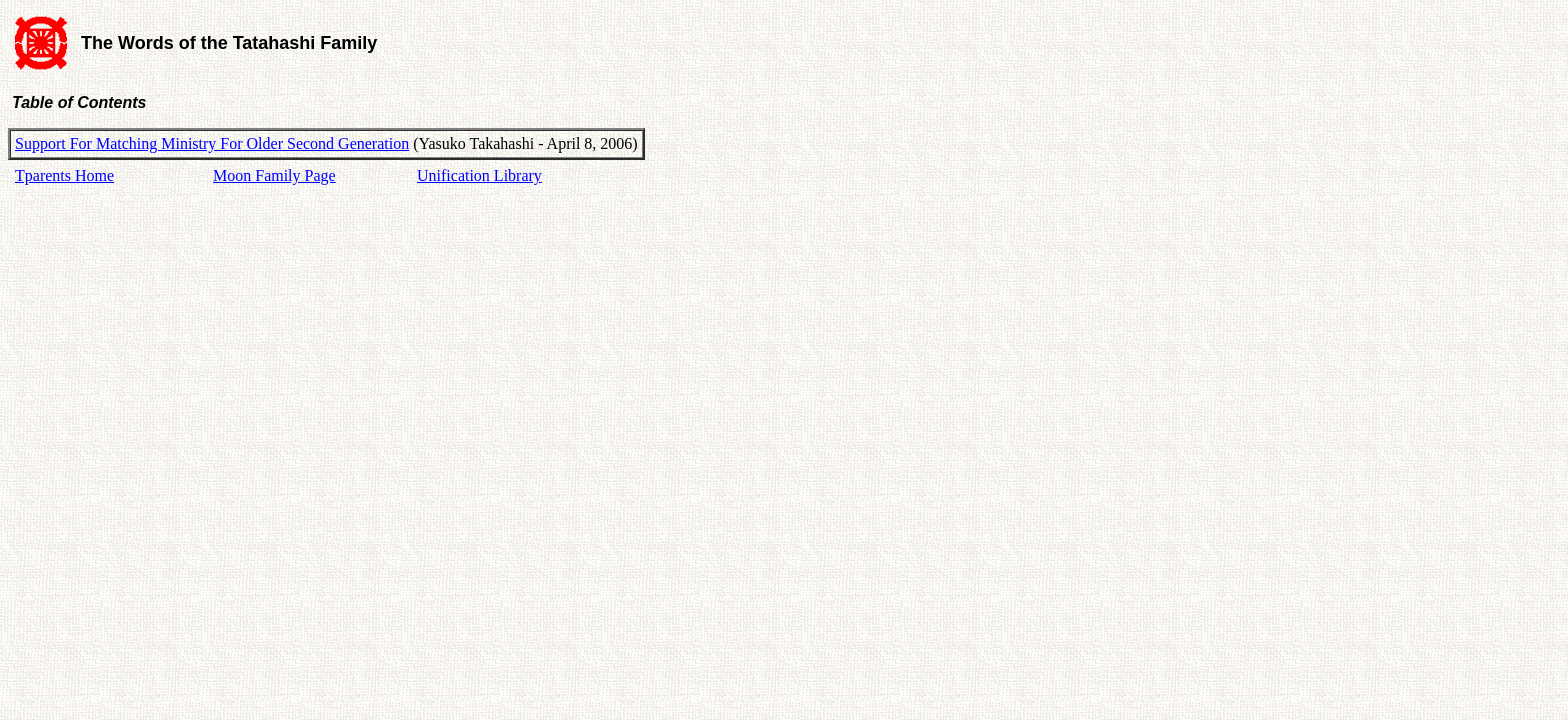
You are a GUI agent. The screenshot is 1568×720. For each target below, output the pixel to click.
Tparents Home (64, 175)
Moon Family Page (274, 175)
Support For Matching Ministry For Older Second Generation (212, 143)
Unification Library (479, 175)
